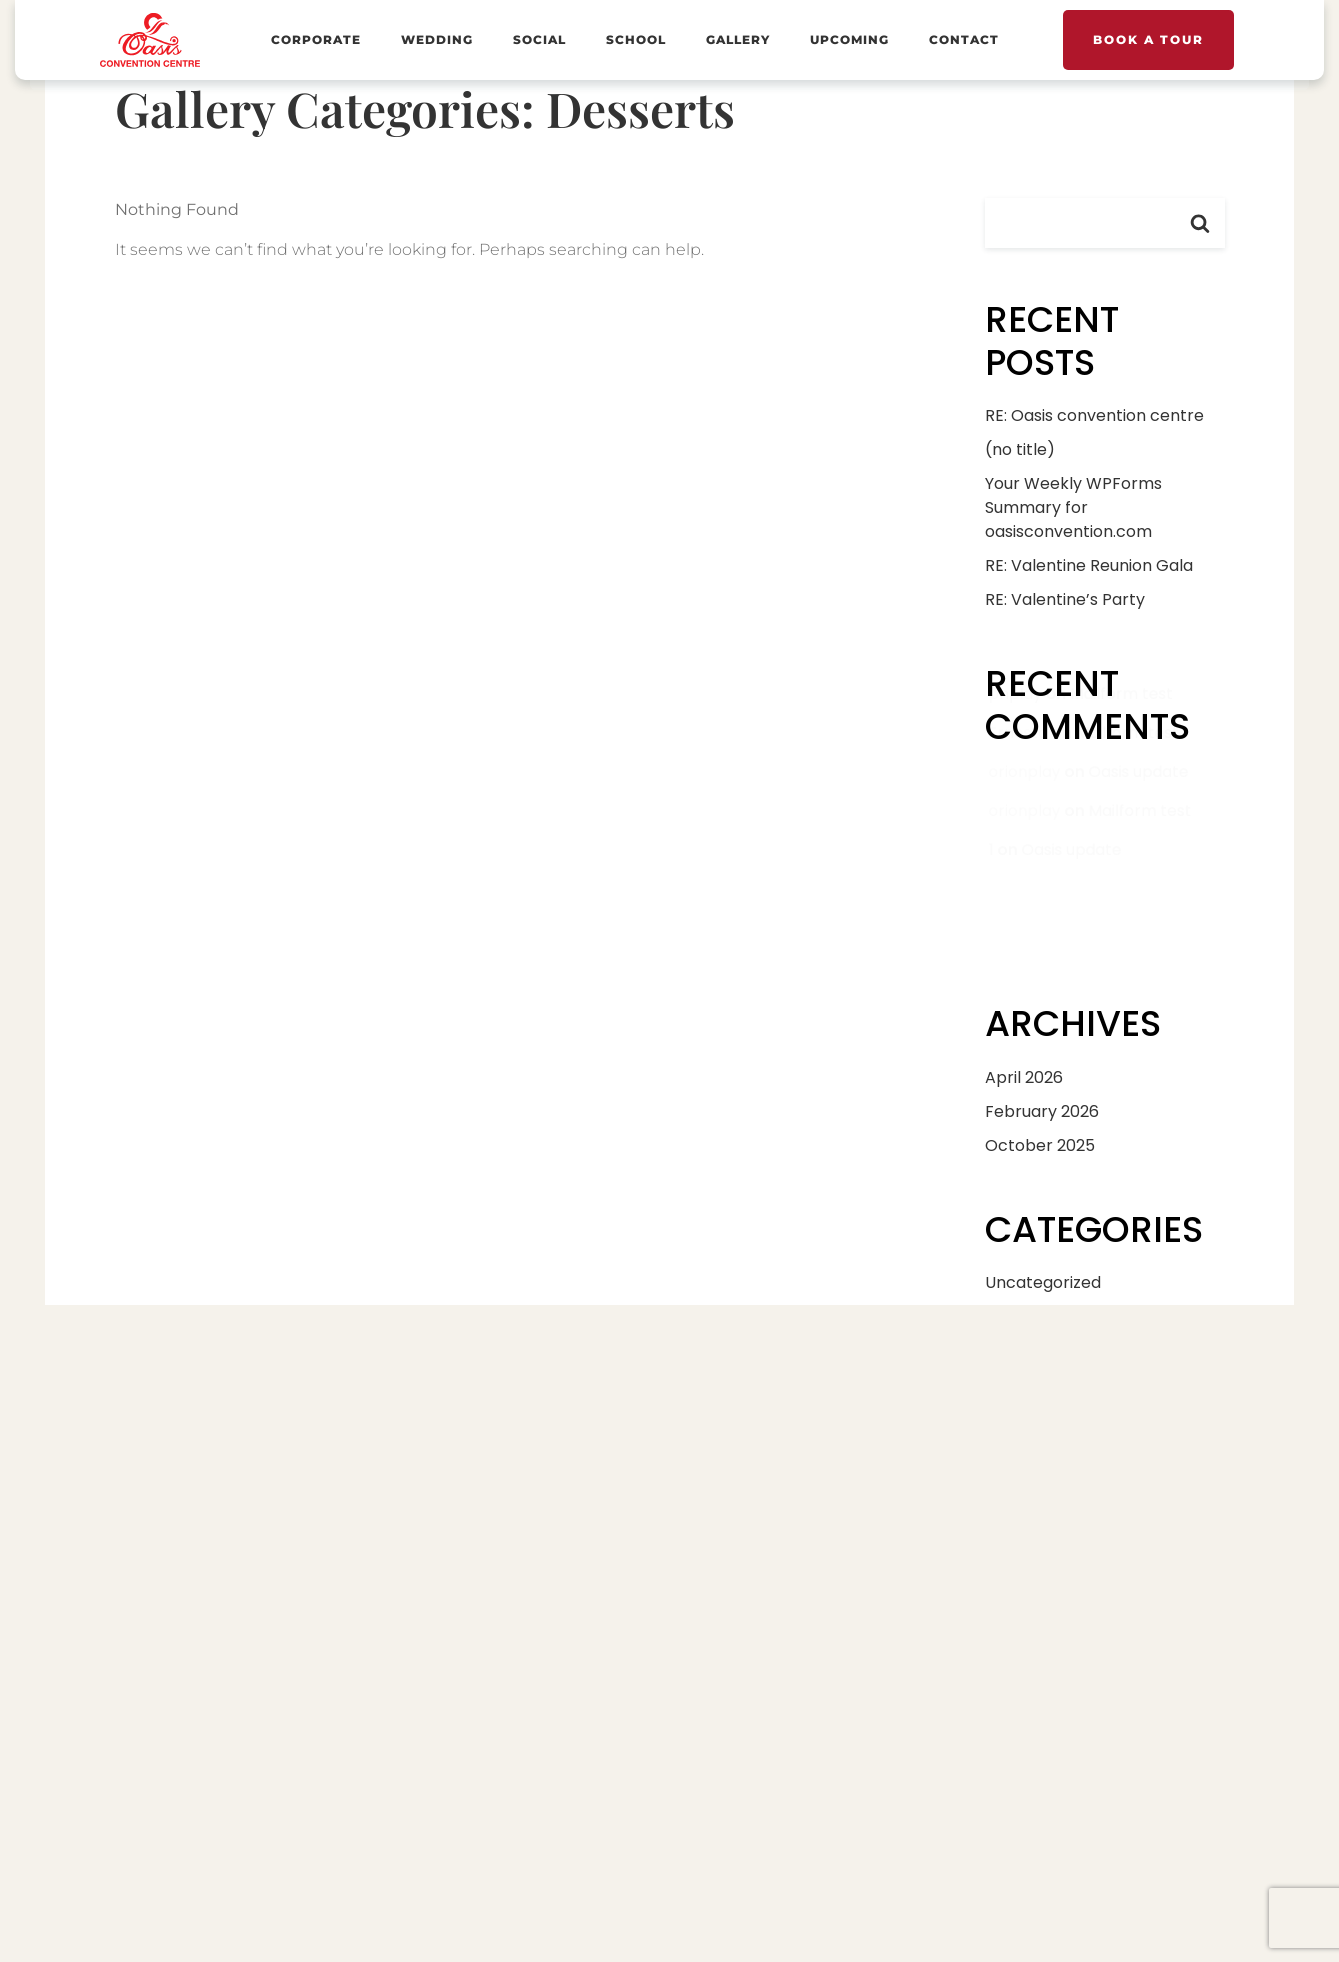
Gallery (738, 39)
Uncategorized (1043, 1282)
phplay (1013, 741)
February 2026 (1042, 1111)
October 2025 (1040, 1145)
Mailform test (1121, 741)
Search (1200, 223)
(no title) (1020, 449)
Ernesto (1016, 780)
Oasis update (1139, 818)
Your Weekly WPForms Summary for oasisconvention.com (1073, 507)
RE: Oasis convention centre (1094, 415)
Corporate (316, 39)
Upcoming (849, 39)
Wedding (437, 39)
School (636, 39)
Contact (964, 39)
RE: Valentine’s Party (1065, 599)
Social (539, 39)
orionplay (1022, 818)
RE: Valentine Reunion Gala (1089, 565)
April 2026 (1024, 1077)
